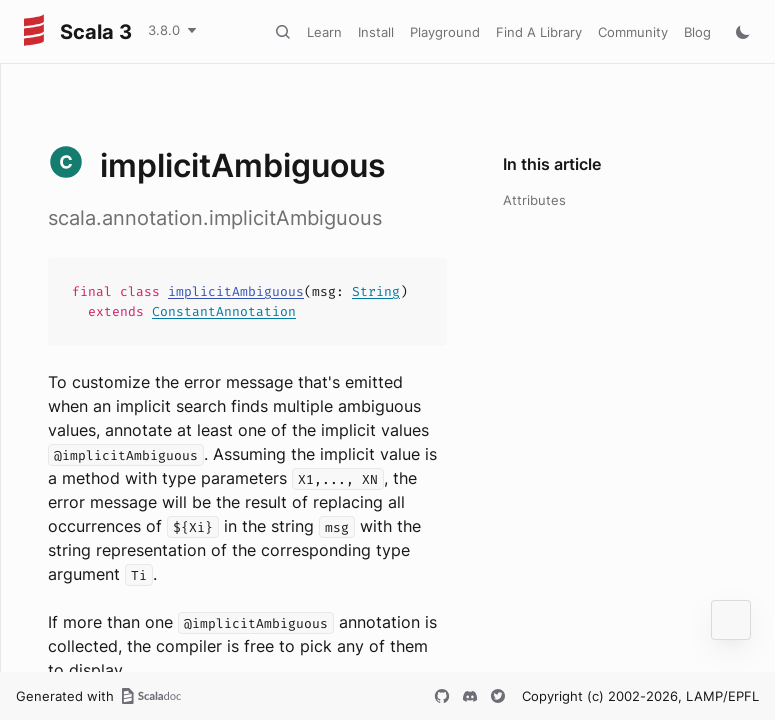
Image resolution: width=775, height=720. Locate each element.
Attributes (534, 200)
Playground (445, 32)
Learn (324, 32)
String (376, 291)
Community (633, 32)
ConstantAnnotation (224, 311)
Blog (697, 32)
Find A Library (539, 32)
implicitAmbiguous (236, 291)
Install (376, 32)
